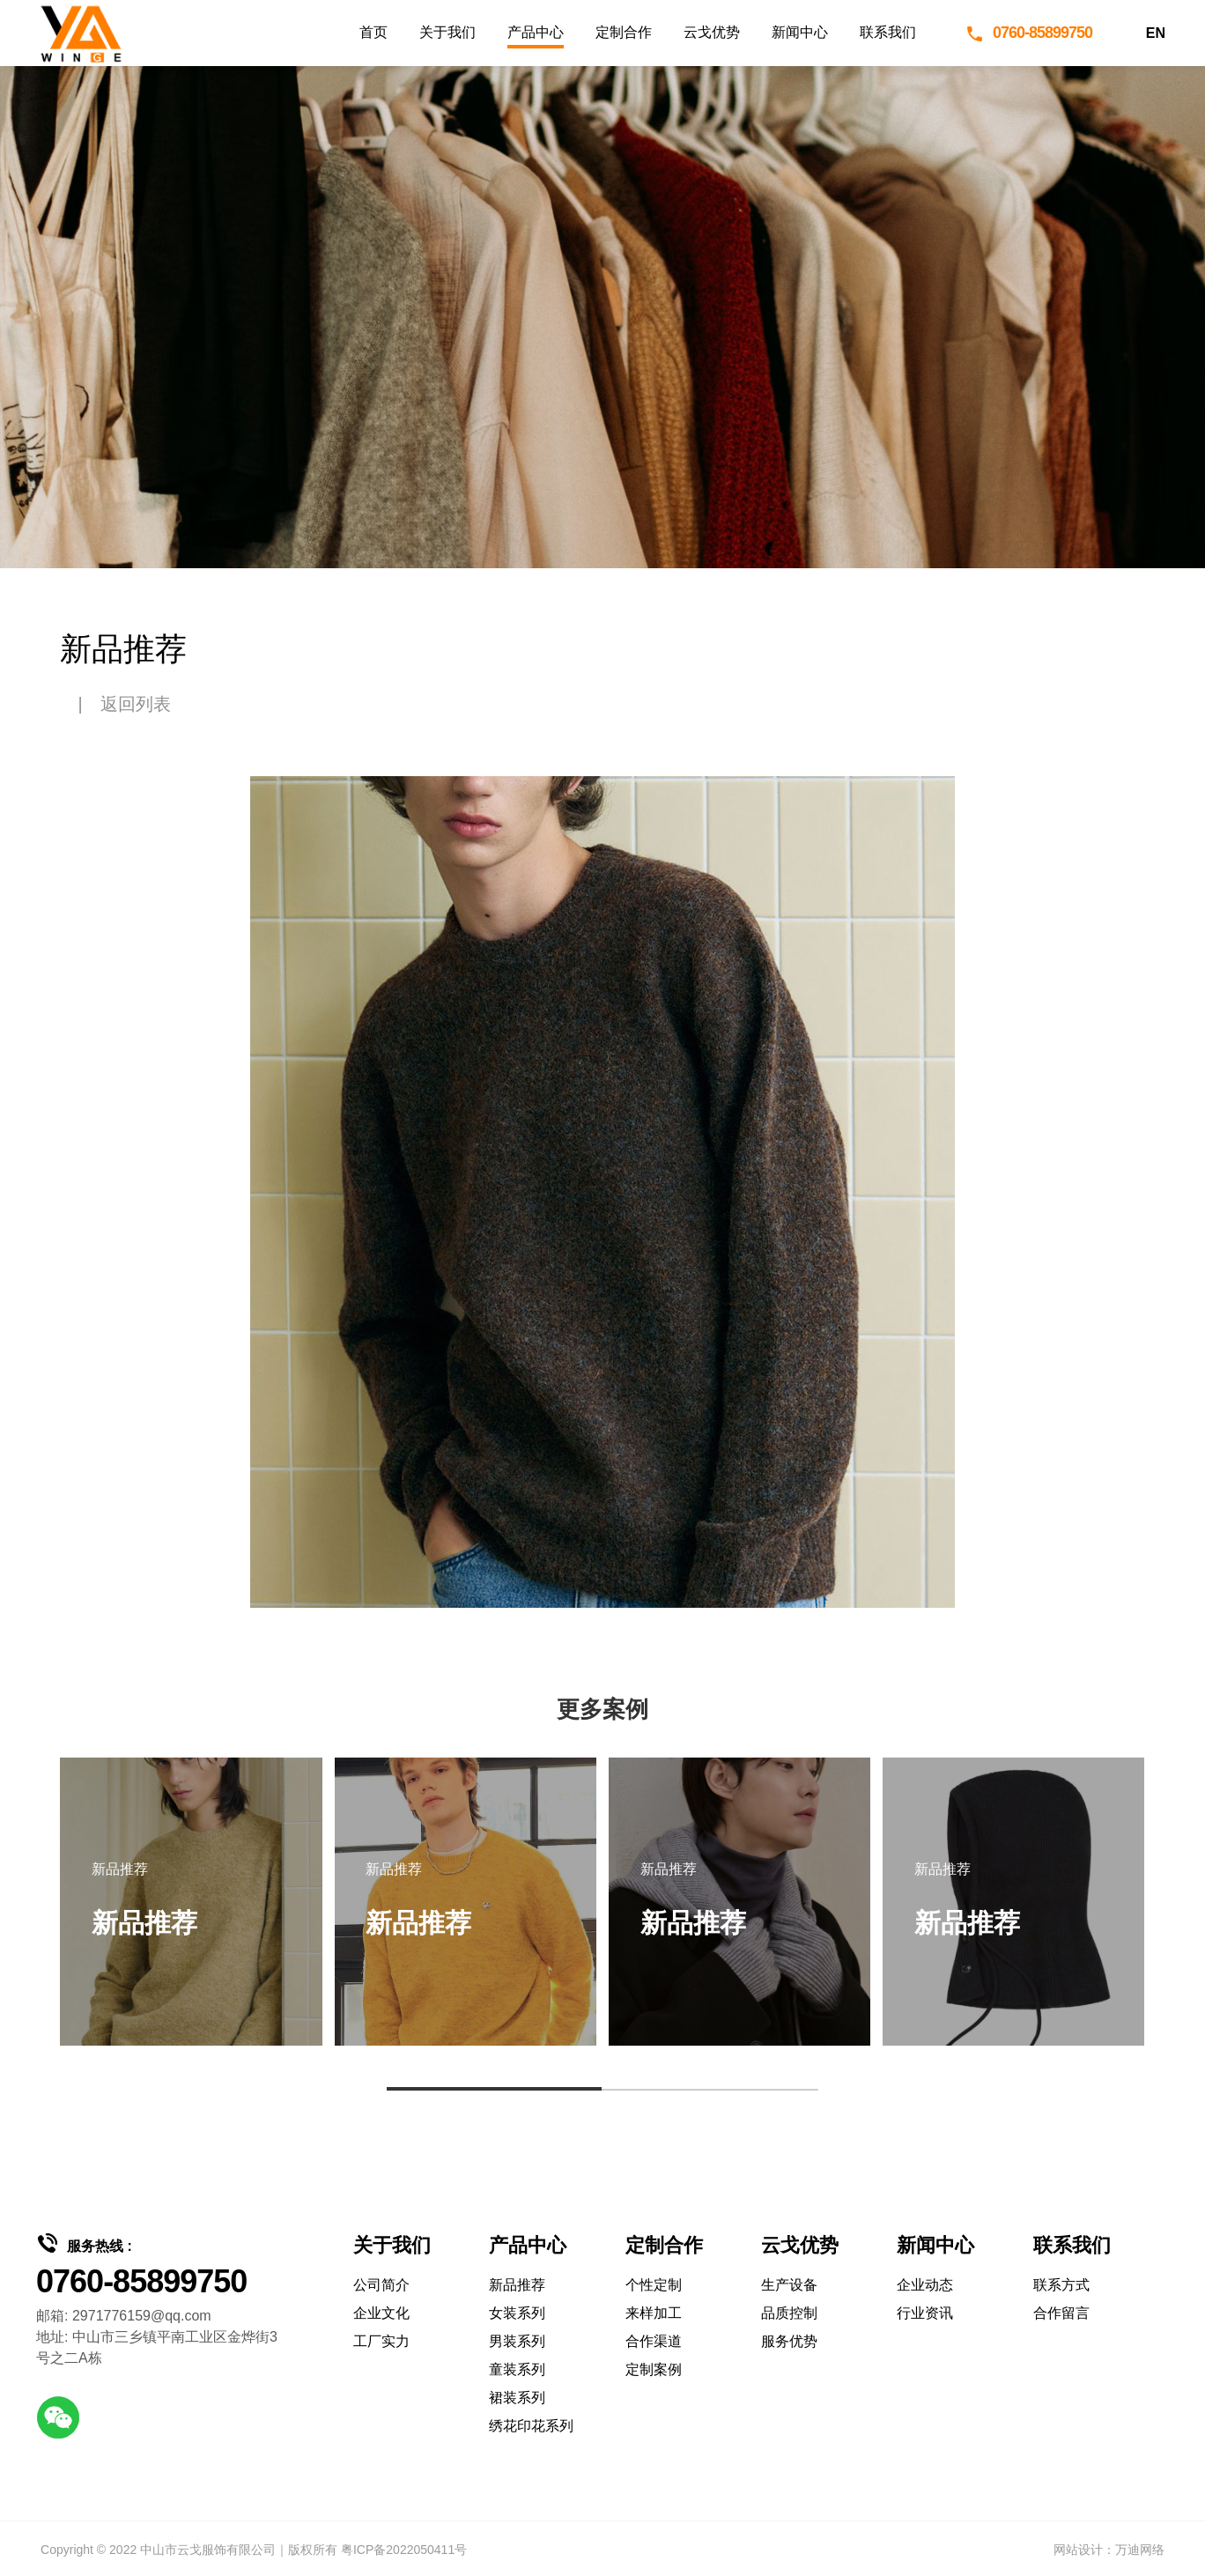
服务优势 (789, 2341)
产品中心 (535, 32)
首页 (373, 32)
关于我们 (447, 32)
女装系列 (517, 2313)
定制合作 (623, 32)
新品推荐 (517, 2284)
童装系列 (517, 2369)
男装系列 (517, 2341)
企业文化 (381, 2313)
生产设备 (789, 2284)
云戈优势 (712, 32)
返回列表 (135, 704)
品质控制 (789, 2313)
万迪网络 (1139, 2550)
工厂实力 (381, 2341)
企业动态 (925, 2284)
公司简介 (381, 2284)
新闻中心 (800, 32)
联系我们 (888, 32)
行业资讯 (925, 2313)
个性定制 (653, 2284)
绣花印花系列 (531, 2425)
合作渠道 (653, 2341)
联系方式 (1061, 2284)
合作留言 (1061, 2313)
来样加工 (653, 2313)
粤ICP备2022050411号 (404, 2550)
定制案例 (653, 2369)
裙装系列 (517, 2397)
